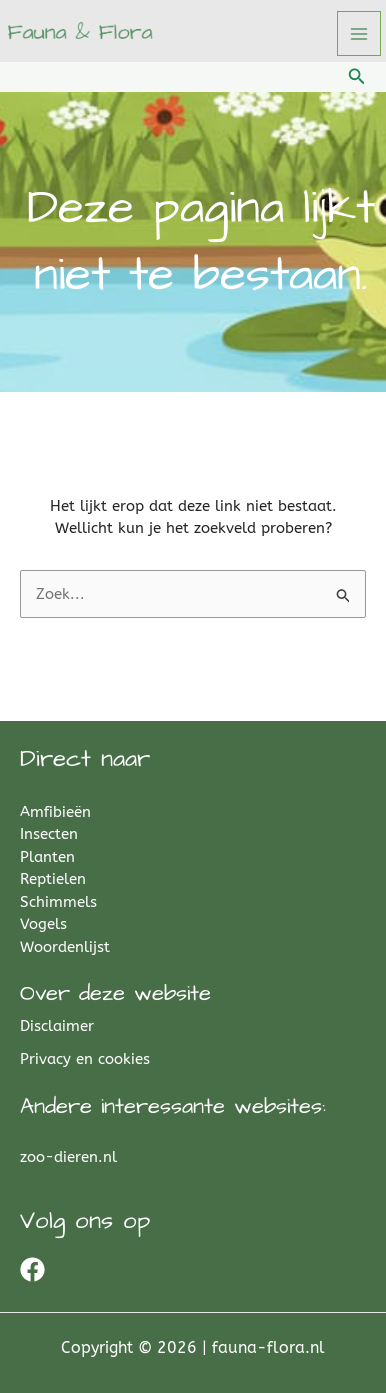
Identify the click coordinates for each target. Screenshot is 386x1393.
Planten (47, 857)
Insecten (49, 834)
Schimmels (58, 902)
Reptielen (53, 879)
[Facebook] (32, 1269)
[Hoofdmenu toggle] (359, 33)
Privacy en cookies (85, 1059)
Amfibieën (55, 812)
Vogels (43, 924)
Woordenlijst (65, 947)
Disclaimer (57, 1026)
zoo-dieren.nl (68, 1157)
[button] (357, 77)
